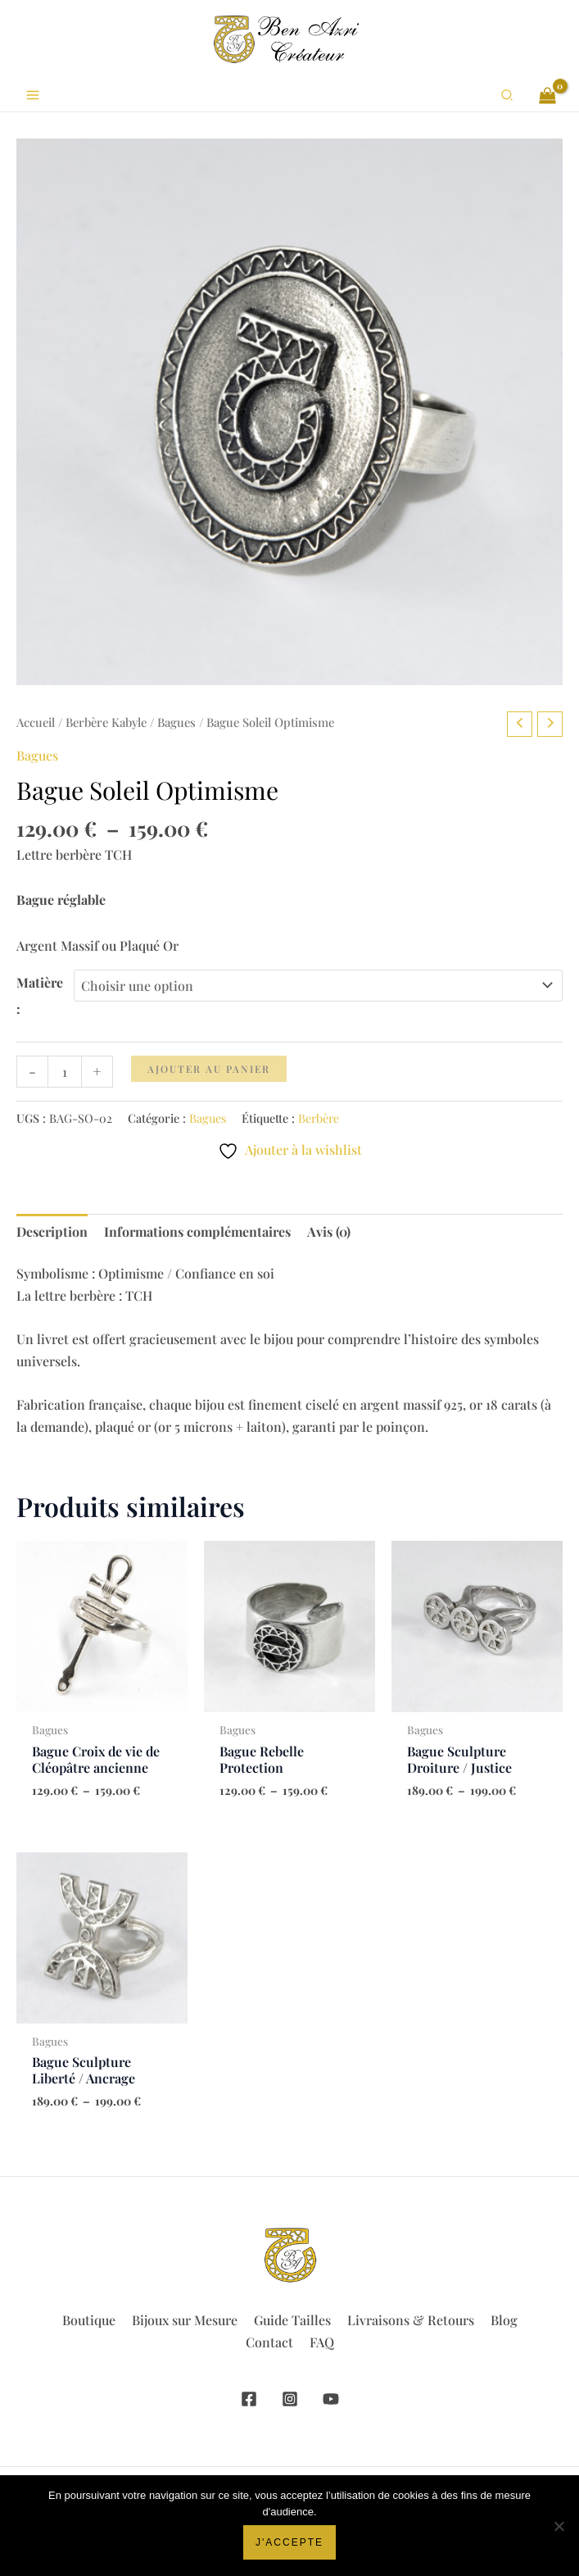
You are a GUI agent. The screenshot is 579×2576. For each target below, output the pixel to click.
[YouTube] (331, 2399)
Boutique (88, 2319)
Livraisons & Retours (410, 2319)
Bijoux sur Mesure (184, 2319)
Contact (269, 2342)
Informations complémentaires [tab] (197, 1231)
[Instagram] (290, 2399)
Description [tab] (52, 1231)
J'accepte (289, 2542)
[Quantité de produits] (64, 1072)
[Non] (558, 2526)
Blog (504, 2319)
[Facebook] (249, 2399)
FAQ (322, 2342)
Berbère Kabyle (106, 722)
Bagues (176, 722)
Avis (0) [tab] (329, 1231)
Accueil (35, 722)
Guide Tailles (292, 2319)
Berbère (318, 1118)
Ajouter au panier (208, 1068)
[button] (507, 95)
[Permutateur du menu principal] (32, 95)
